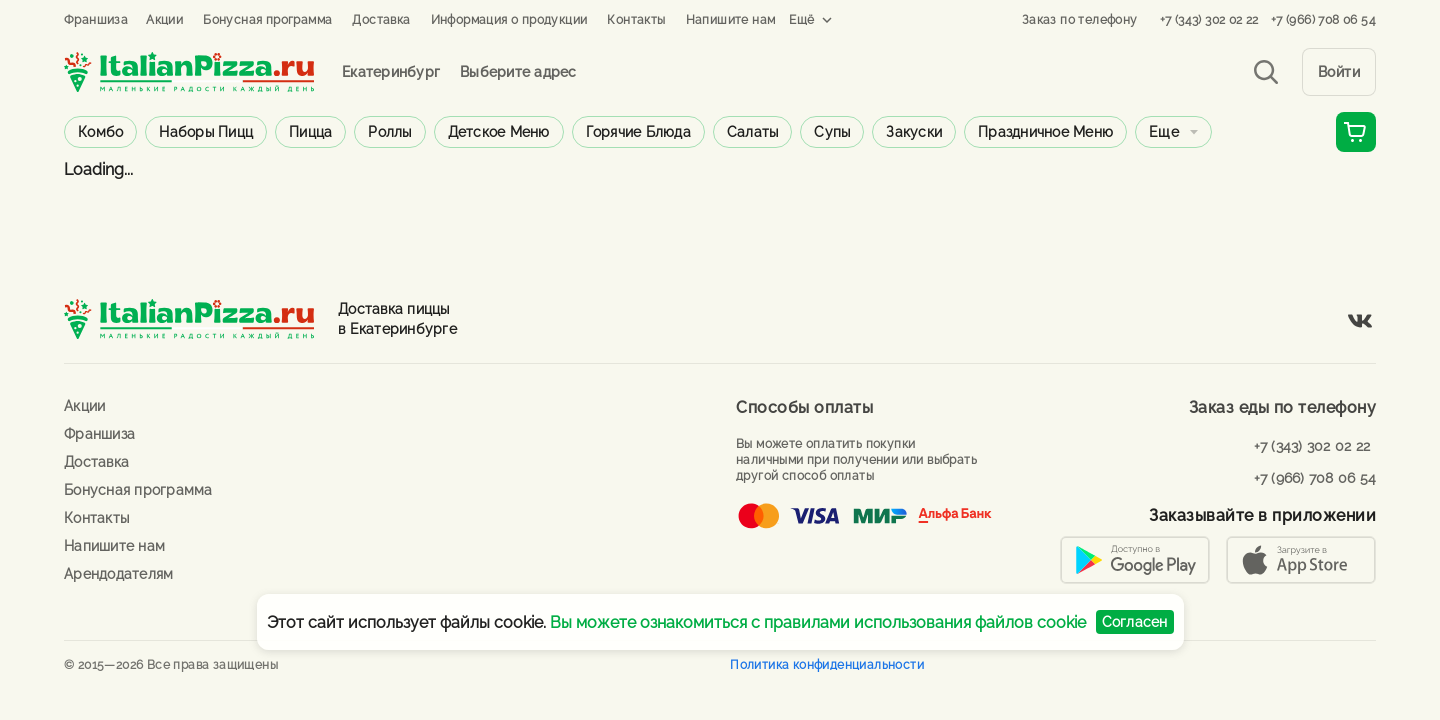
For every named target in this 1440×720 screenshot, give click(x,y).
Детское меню (499, 132)
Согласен (1135, 622)
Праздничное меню (1045, 132)
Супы (832, 132)
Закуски (914, 132)
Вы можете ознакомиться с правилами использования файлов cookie (818, 622)
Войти (1339, 72)
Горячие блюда (638, 132)
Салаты (753, 132)
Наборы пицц (206, 132)
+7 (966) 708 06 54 (1323, 20)
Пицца (310, 132)
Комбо (100, 132)
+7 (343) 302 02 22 (1209, 20)
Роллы (389, 132)
